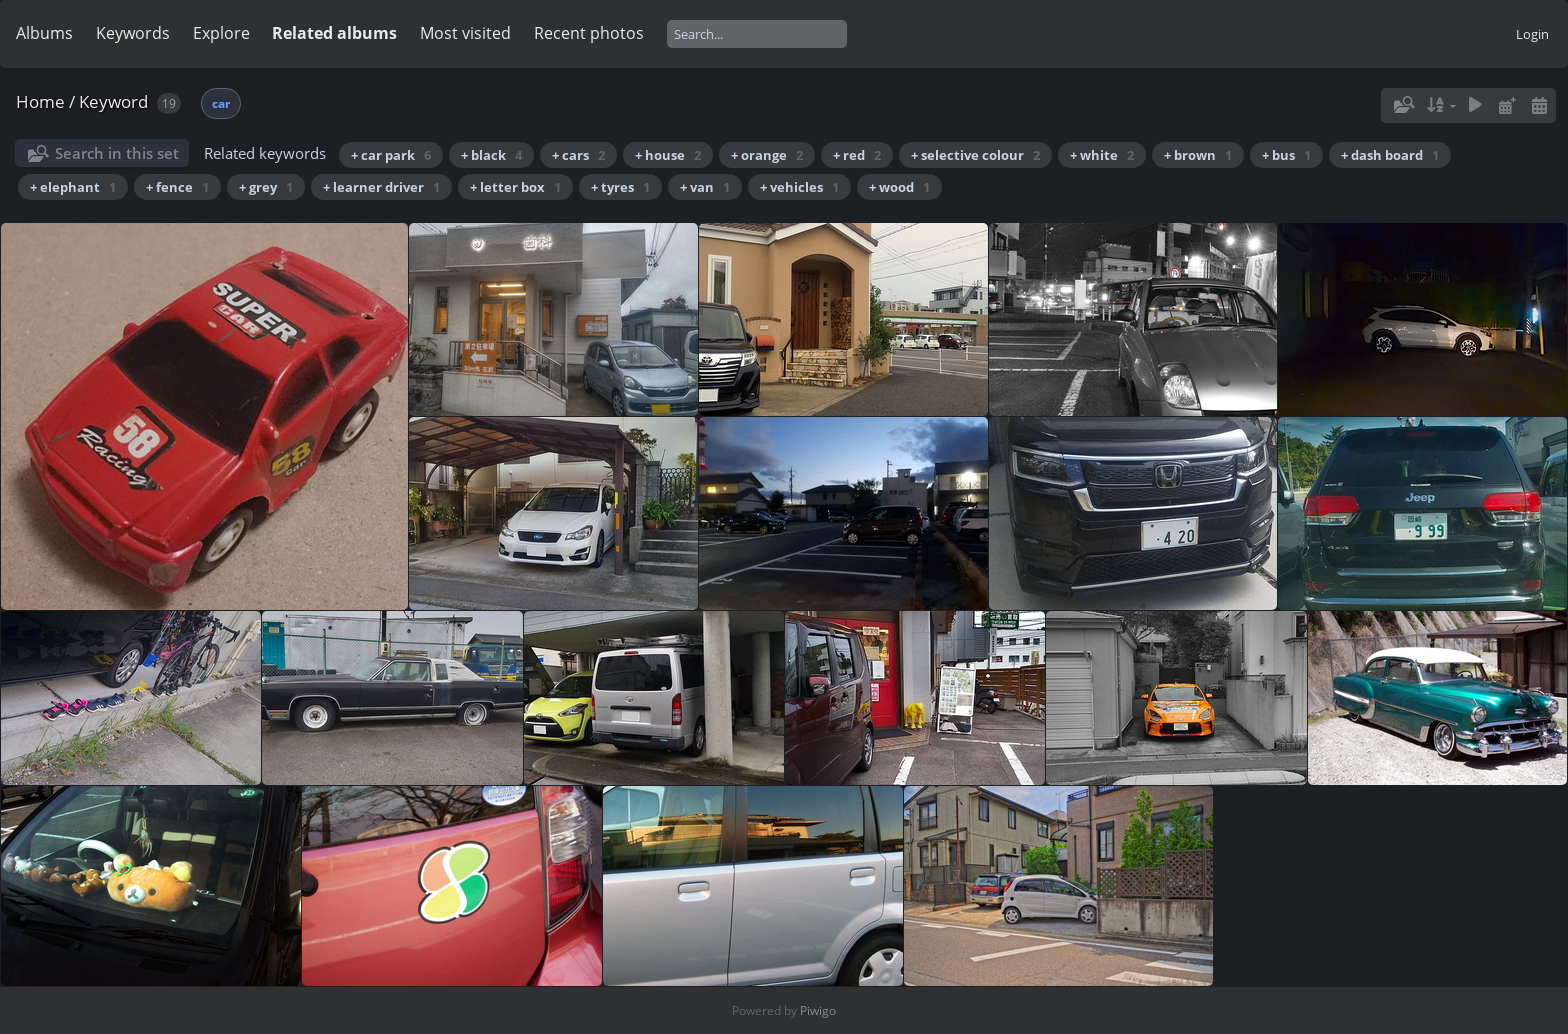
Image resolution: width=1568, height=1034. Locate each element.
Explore (221, 33)
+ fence (177, 187)
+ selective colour (975, 155)
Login (1532, 34)
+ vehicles (799, 187)
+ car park (391, 155)
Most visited (465, 33)
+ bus (1286, 155)
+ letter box (515, 187)
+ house (668, 155)
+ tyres (620, 187)
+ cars (578, 155)
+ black (491, 155)
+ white (1102, 155)
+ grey (266, 187)
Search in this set (117, 153)
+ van (705, 187)
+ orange (767, 155)
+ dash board (1390, 155)
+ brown (1198, 155)
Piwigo (818, 1010)
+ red (857, 155)
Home (40, 101)
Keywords (133, 33)
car (221, 103)
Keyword (113, 101)
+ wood (899, 187)
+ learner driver (381, 187)
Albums (44, 33)
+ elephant (73, 187)
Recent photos (589, 33)
